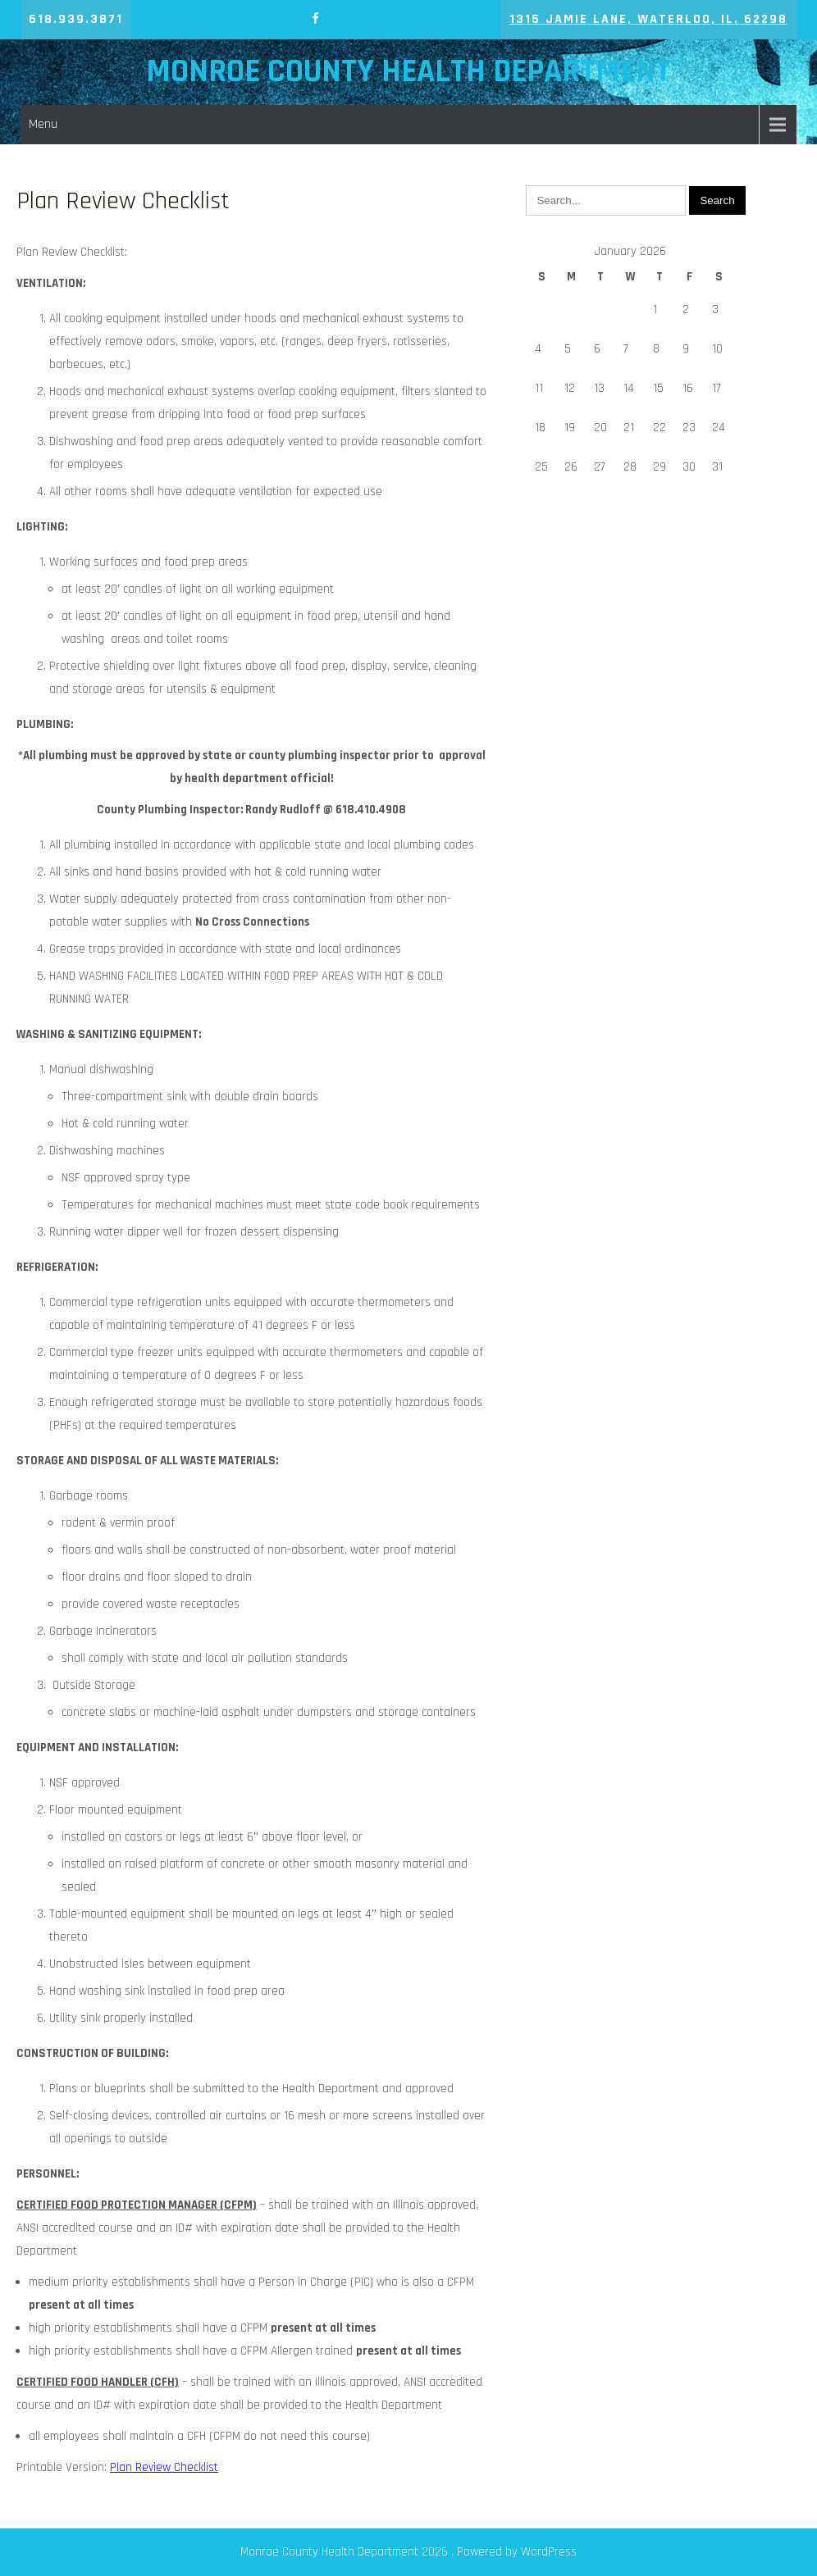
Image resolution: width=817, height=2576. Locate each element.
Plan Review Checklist (164, 2467)
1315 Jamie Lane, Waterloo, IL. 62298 (648, 19)
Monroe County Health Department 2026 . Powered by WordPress (408, 2552)
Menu (43, 124)
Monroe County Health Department (408, 72)
